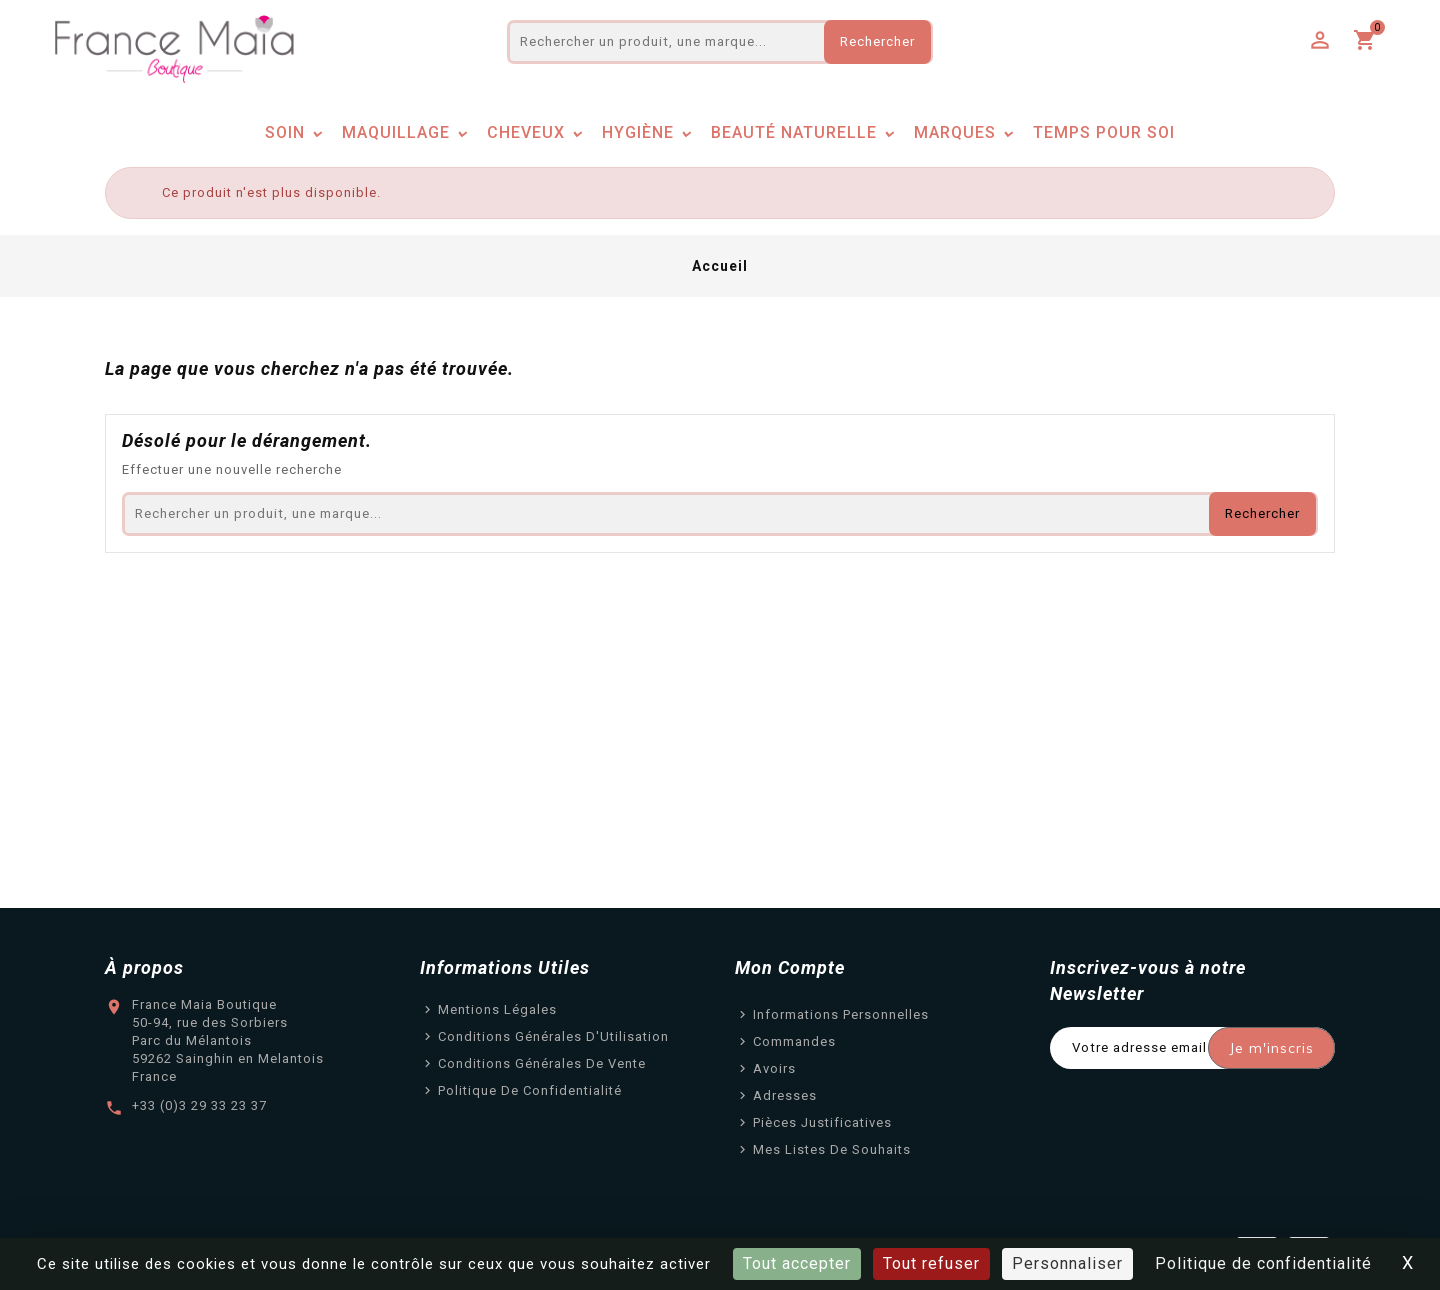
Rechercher (877, 41)
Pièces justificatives (822, 1122)
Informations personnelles (841, 1014)
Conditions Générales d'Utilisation (553, 1036)
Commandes (794, 1041)
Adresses (785, 1095)
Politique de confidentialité (530, 1090)
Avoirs (774, 1068)
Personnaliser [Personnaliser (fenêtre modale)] (1067, 1263)
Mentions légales (497, 1009)
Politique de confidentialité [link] (1263, 1263)
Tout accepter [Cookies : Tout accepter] (797, 1263)
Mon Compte (790, 967)
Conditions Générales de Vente (542, 1063)
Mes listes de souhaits (832, 1149)
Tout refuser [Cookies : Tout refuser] (931, 1263)
